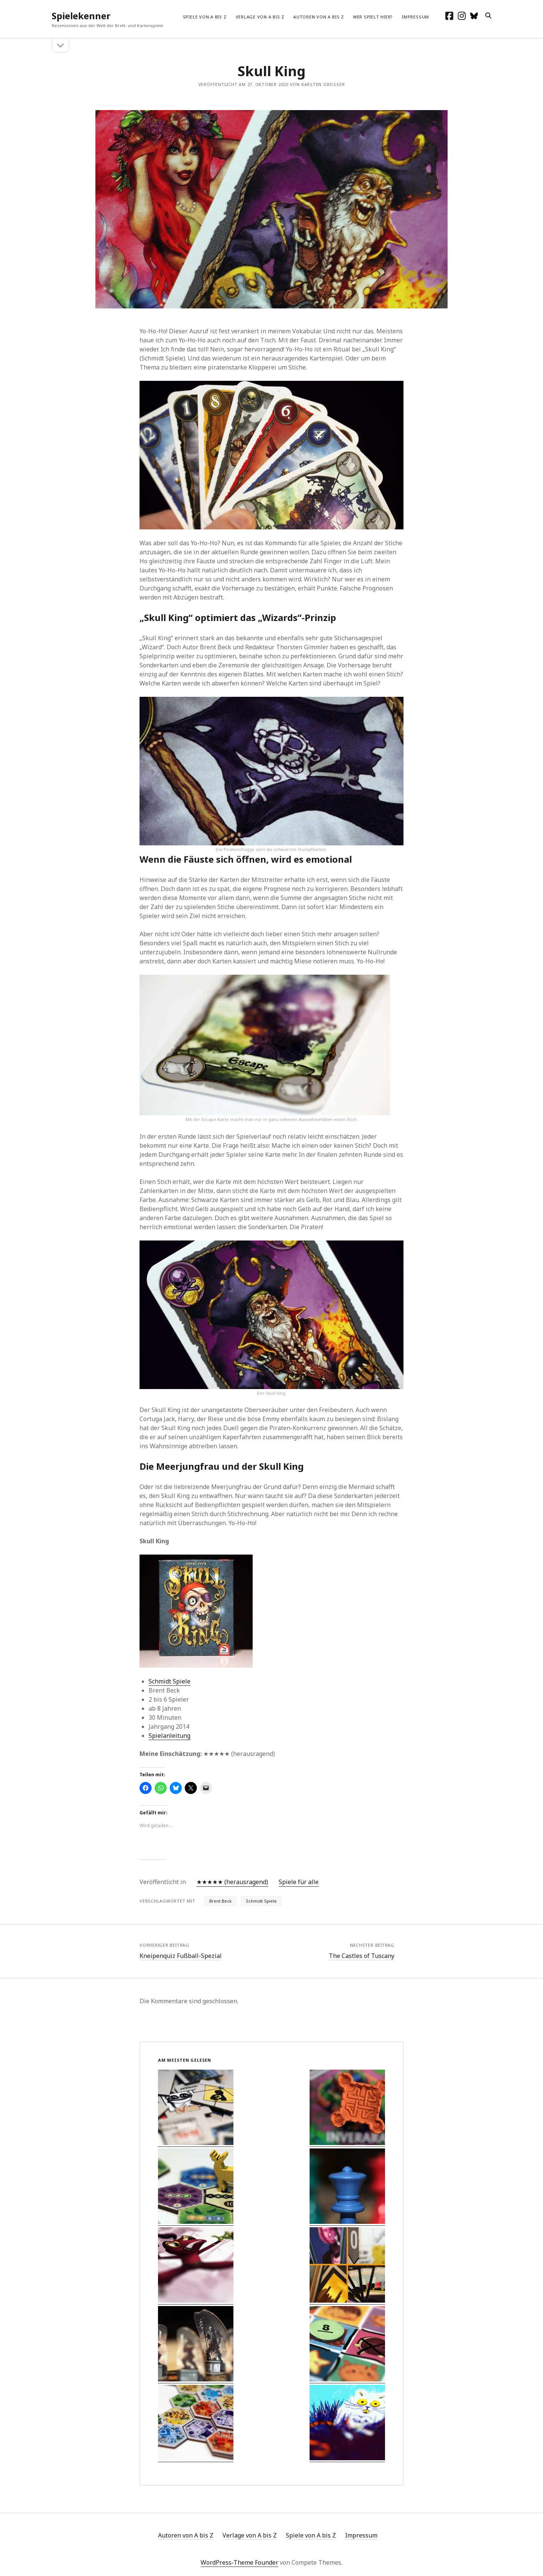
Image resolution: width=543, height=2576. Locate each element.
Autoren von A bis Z (318, 17)
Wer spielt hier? (373, 17)
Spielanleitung (169, 1735)
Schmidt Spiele (169, 1681)
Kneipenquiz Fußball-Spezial (181, 1956)
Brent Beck (220, 1901)
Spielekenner (81, 15)
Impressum (415, 17)
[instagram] (462, 15)
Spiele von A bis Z (205, 17)
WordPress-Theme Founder (239, 2562)
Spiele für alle (299, 1882)
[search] (488, 16)
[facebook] (449, 15)
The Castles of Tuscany (361, 1956)
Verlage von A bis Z (260, 17)
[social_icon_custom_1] (474, 16)
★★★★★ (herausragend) (232, 1882)
